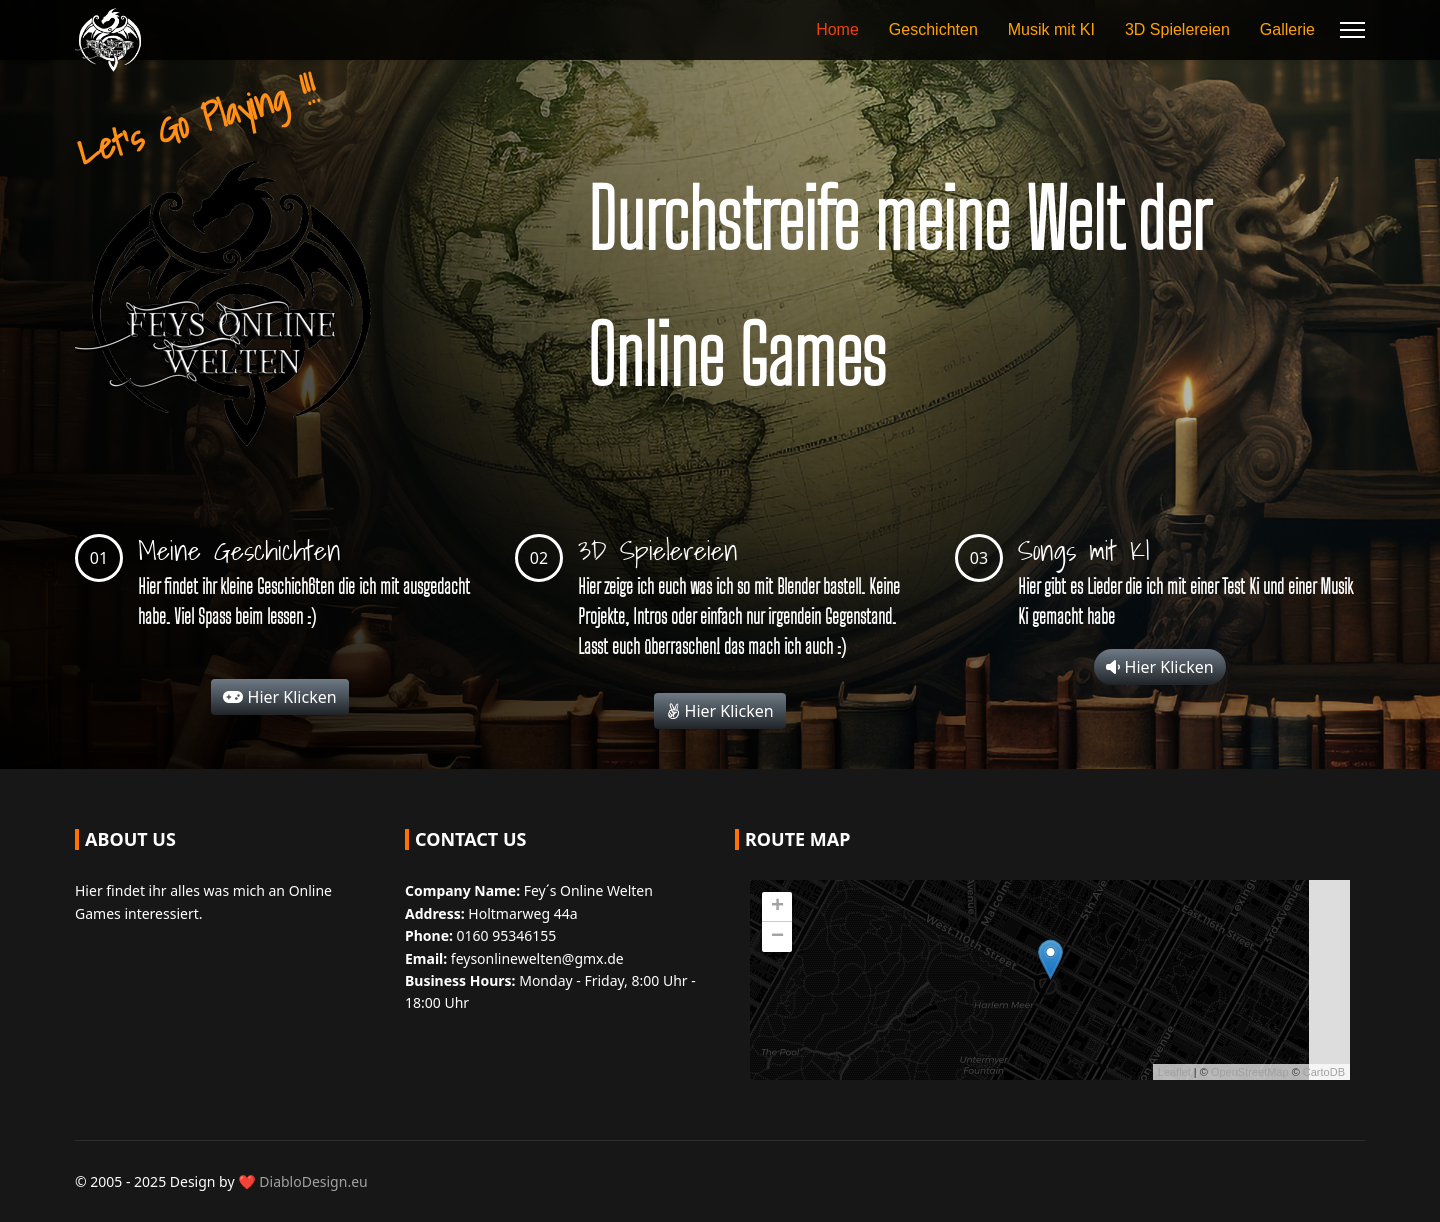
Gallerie (1287, 29)
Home (837, 29)
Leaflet (1174, 1072)
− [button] (777, 937)
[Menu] (1352, 30)
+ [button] (777, 907)
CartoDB (1324, 1072)
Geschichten (933, 29)
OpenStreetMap (1250, 1072)
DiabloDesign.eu (313, 1181)
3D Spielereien (1177, 29)
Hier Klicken (279, 697)
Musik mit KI (1051, 29)
